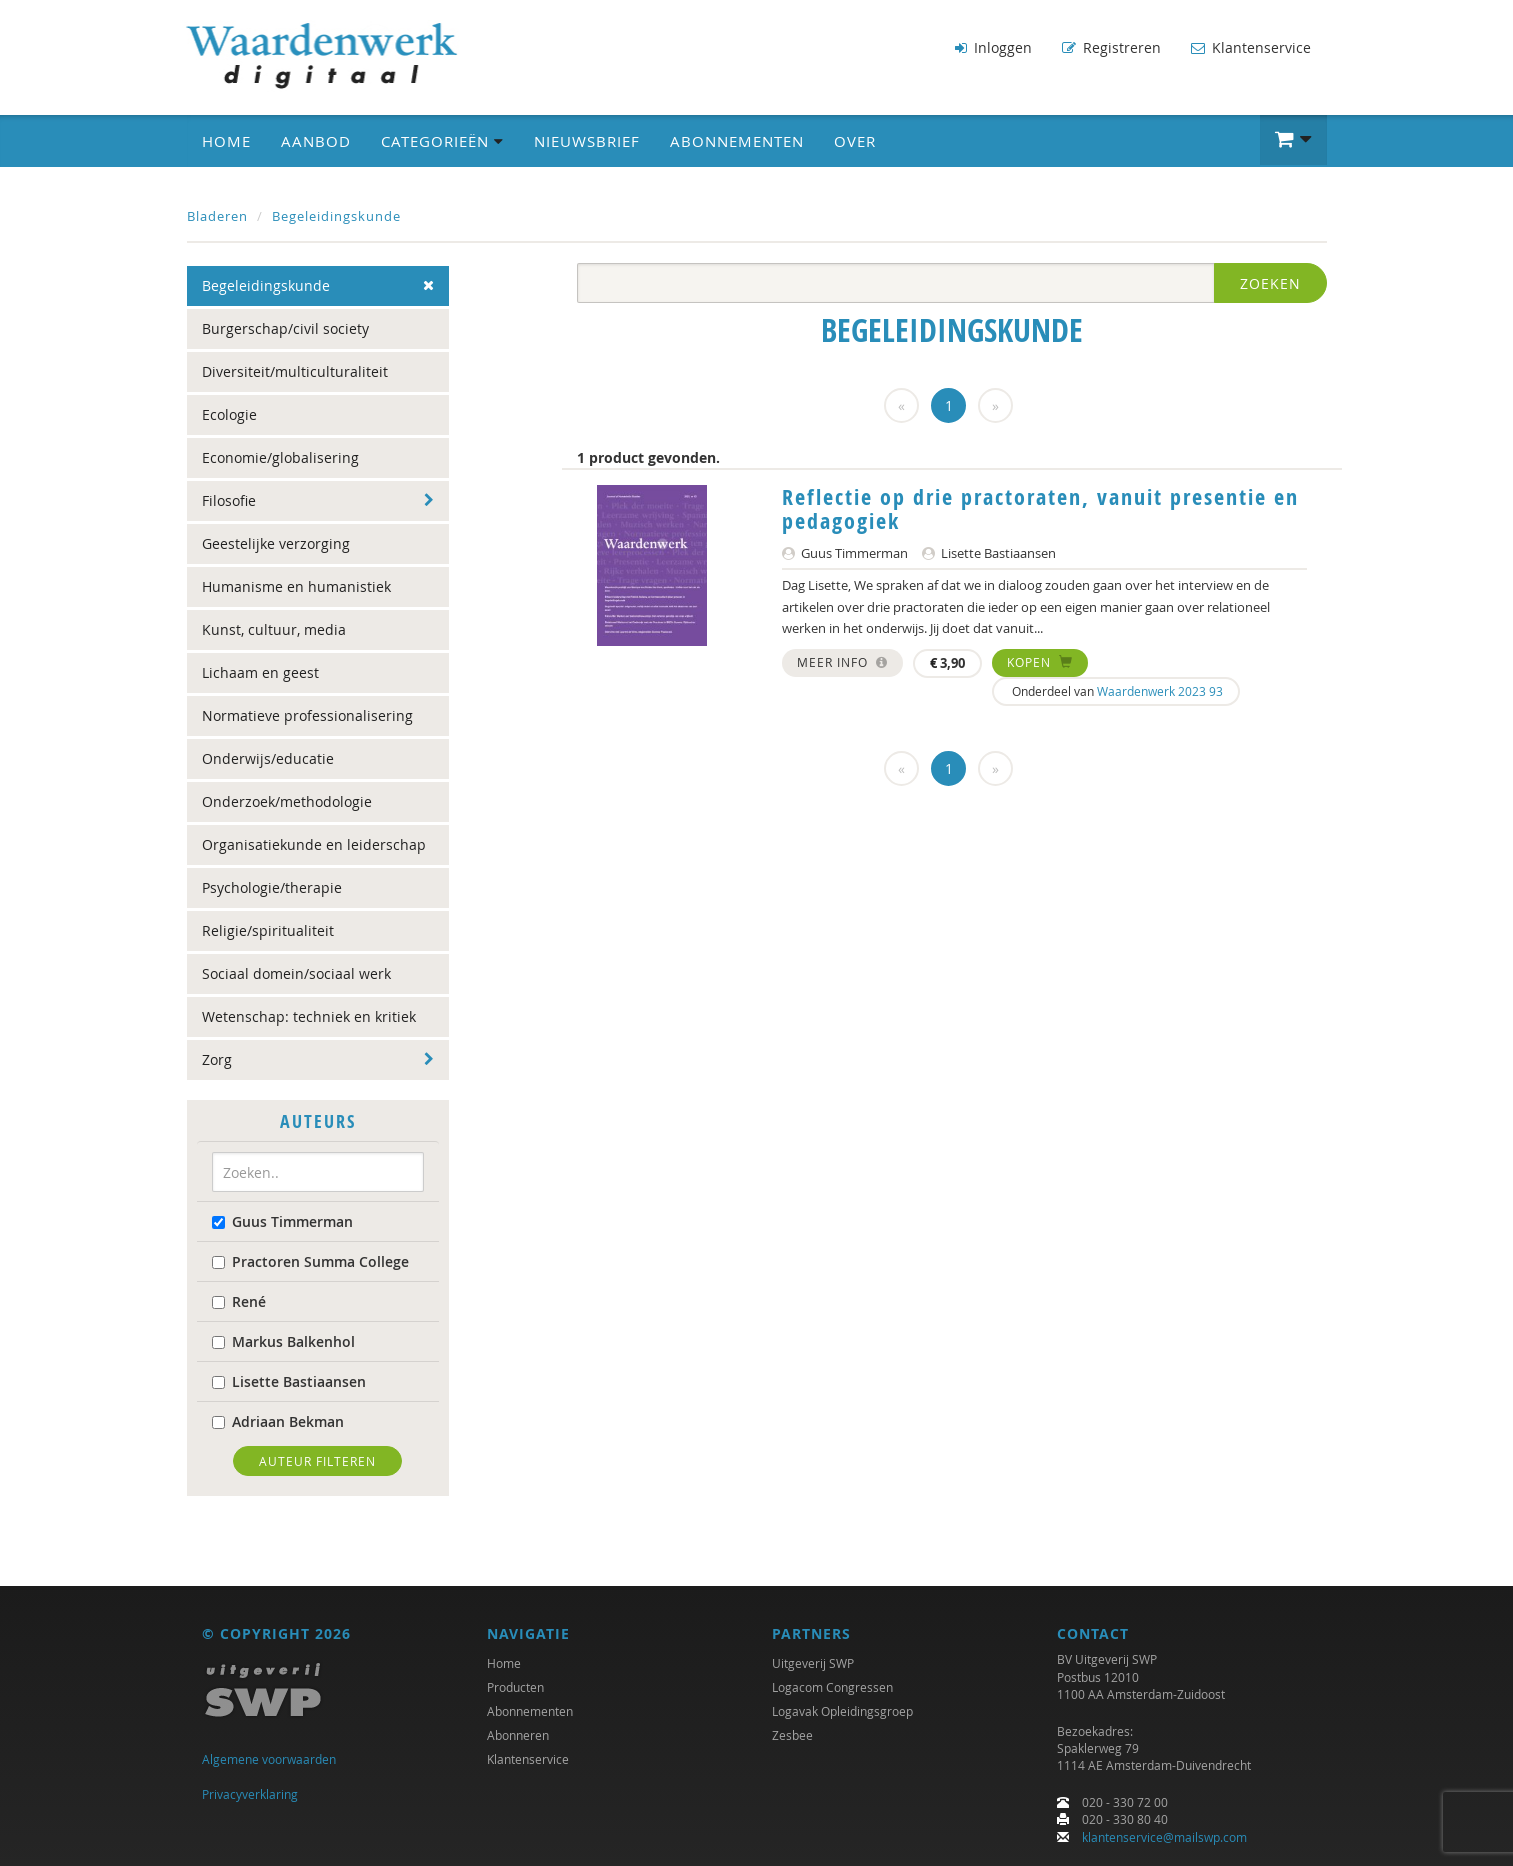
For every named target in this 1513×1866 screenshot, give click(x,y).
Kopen (1040, 662)
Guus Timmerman (282, 1221)
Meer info (842, 662)
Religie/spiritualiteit (268, 930)
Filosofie (229, 500)
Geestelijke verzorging (276, 543)
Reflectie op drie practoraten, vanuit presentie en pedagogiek (1040, 509)
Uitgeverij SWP (813, 1664)
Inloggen (993, 47)
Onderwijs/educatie (268, 758)
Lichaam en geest (260, 672)
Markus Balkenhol (283, 1341)
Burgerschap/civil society (285, 328)
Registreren (1111, 47)
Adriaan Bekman (278, 1421)
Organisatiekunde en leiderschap (314, 844)
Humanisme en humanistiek (296, 586)
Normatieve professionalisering (307, 715)
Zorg (217, 1059)
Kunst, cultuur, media (274, 629)
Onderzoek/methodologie (287, 801)
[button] (1293, 140)
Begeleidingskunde (336, 216)
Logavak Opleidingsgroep (842, 1712)
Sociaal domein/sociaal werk (296, 973)
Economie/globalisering (280, 457)
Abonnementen (737, 141)
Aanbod (316, 141)
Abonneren (518, 1736)
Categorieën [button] (442, 141)
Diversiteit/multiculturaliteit (295, 371)
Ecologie (229, 414)
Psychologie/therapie (272, 887)
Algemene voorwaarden (269, 1760)
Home (226, 141)
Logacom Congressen (832, 1688)
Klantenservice (1251, 47)
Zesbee (792, 1736)
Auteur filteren (317, 1461)
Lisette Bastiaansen (289, 1381)
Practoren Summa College (310, 1261)
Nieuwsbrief (587, 141)
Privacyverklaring (250, 1794)
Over (855, 141)
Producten (515, 1688)
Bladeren (217, 216)
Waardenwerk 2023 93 (1160, 691)
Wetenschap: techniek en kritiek (309, 1016)
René (239, 1301)
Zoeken (1270, 283)
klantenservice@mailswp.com (1164, 1837)
